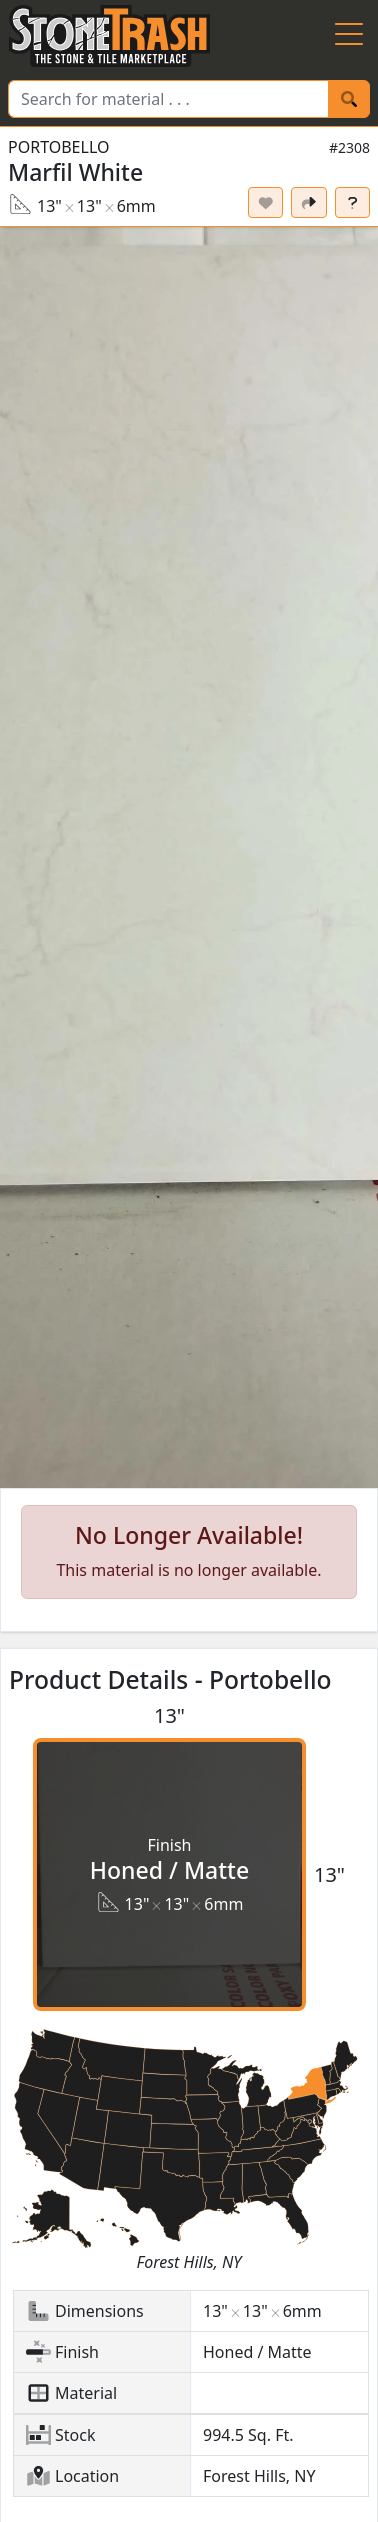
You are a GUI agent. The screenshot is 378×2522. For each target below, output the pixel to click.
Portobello (58, 147)
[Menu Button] (349, 36)
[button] (189, 857)
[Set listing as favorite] (266, 202)
